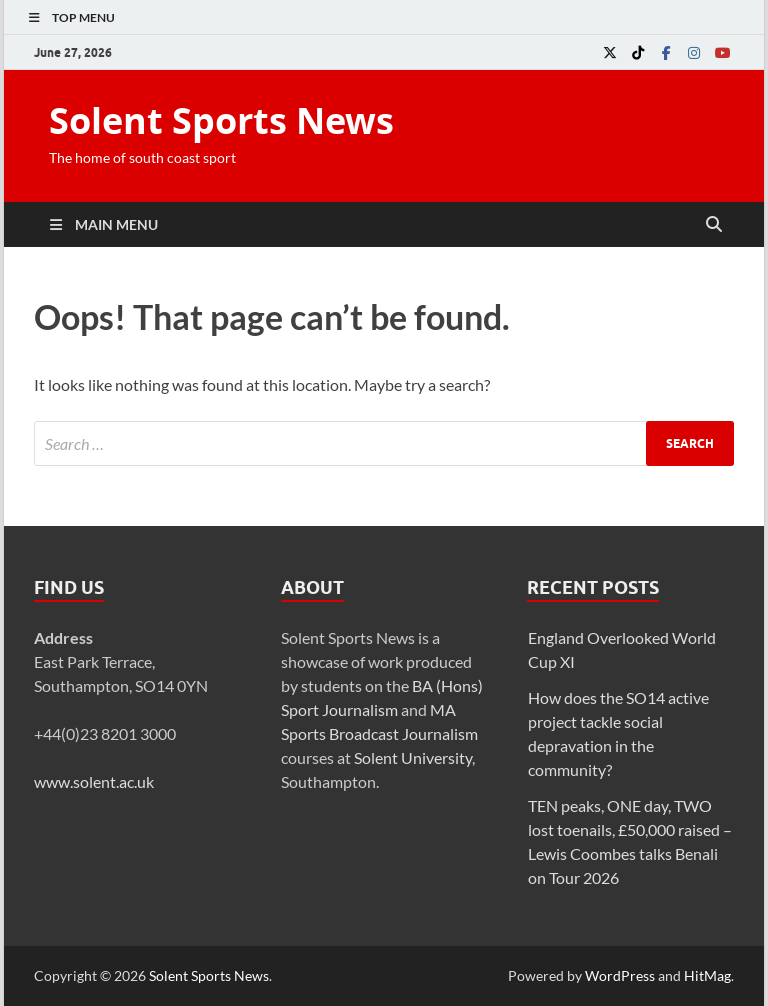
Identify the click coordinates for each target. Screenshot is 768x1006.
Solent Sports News (221, 120)
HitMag (707, 975)
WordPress (620, 975)
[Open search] (714, 225)
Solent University (413, 757)
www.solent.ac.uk (94, 781)
